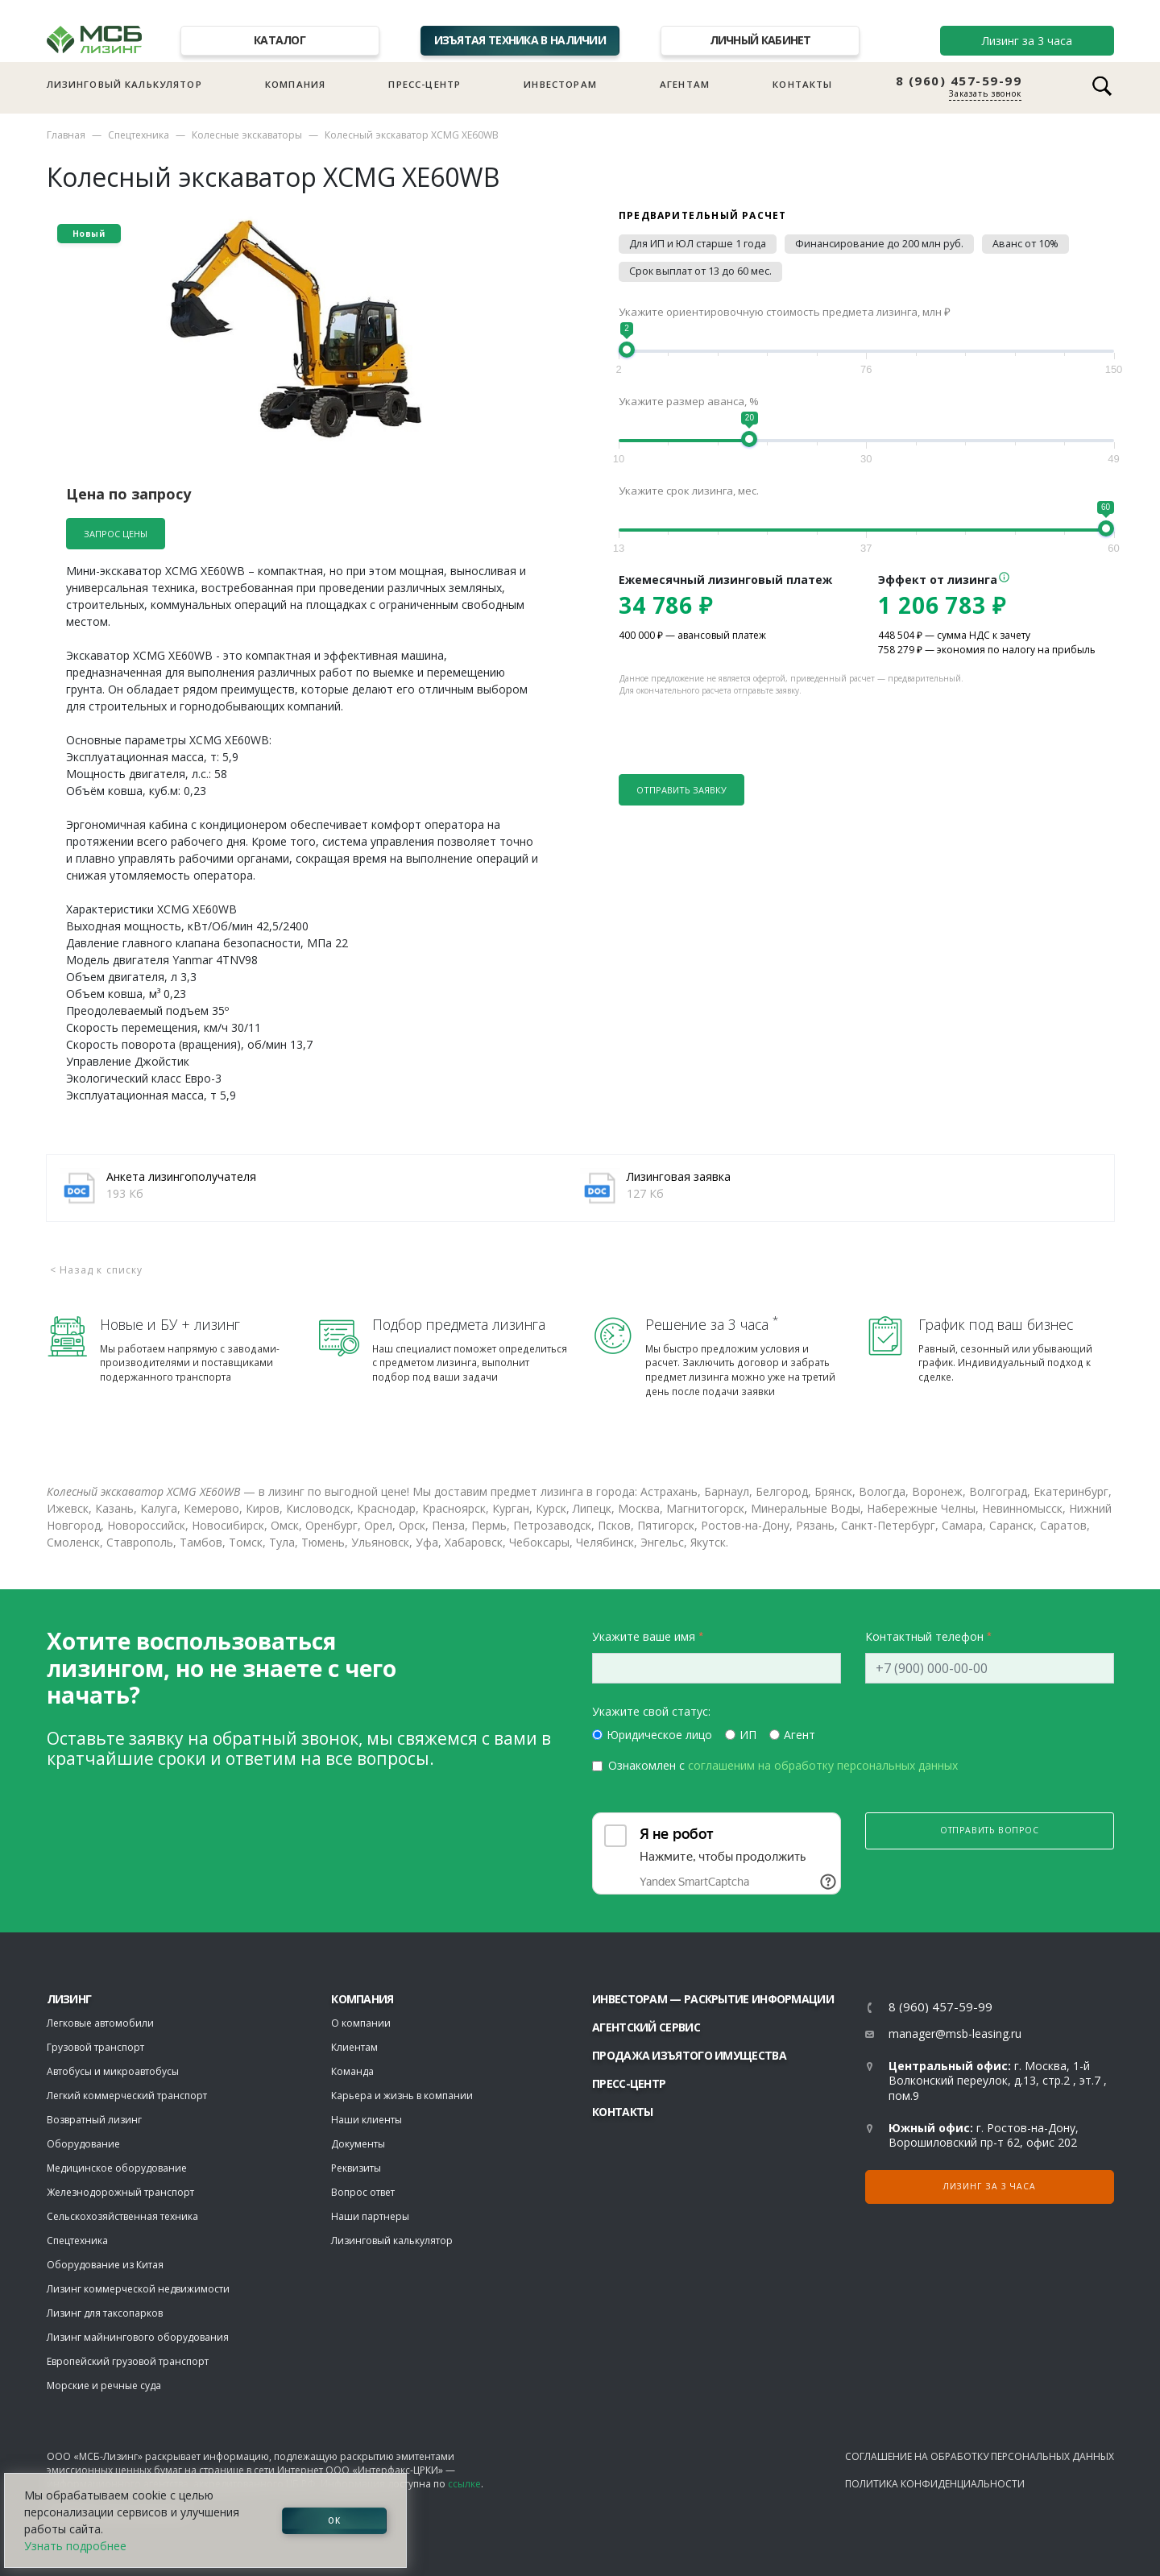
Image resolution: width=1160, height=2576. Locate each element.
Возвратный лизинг (94, 2120)
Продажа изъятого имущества (689, 2055)
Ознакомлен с (783, 1765)
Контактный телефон (924, 1636)
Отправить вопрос (989, 1830)
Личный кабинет (760, 40)
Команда (352, 2071)
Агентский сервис (646, 2027)
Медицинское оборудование (117, 2168)
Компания (295, 84)
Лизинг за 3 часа (1027, 40)
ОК (334, 2520)
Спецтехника (138, 135)
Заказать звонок (985, 93)
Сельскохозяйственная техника (122, 2216)
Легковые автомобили (100, 2023)
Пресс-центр (424, 84)
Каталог (279, 40)
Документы (358, 2144)
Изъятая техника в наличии (520, 40)
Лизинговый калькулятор (124, 84)
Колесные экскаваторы (247, 135)
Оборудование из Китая (105, 2265)
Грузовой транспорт (95, 2047)
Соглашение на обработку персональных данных (979, 2456)
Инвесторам (560, 84)
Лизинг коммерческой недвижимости (138, 2289)
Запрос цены (115, 534)
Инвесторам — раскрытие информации (713, 1999)
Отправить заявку (681, 790)
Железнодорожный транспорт (120, 2192)
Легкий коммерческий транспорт (127, 2095)
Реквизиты (356, 2168)
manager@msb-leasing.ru (955, 2033)
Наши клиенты (366, 2120)
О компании (361, 2023)
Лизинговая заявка (679, 1176)
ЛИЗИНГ (69, 1999)
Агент (799, 1734)
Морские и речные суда (104, 2385)
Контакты (802, 84)
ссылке (464, 2484)
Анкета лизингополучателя (181, 1176)
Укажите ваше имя (643, 1636)
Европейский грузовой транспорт (128, 2361)
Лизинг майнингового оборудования (138, 2337)
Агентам (685, 84)
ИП (748, 1734)
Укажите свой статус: (651, 1711)
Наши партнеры (370, 2216)
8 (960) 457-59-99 (959, 81)
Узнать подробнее (75, 2545)
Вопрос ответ (363, 2192)
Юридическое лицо (659, 1734)
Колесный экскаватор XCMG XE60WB (412, 135)
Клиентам (354, 2047)
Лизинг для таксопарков (105, 2313)
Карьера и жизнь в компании (402, 2095)
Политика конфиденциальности (935, 2484)
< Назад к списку (96, 1270)
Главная (66, 135)
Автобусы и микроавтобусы (113, 2071)
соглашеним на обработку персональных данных (823, 1765)
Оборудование (83, 2144)
